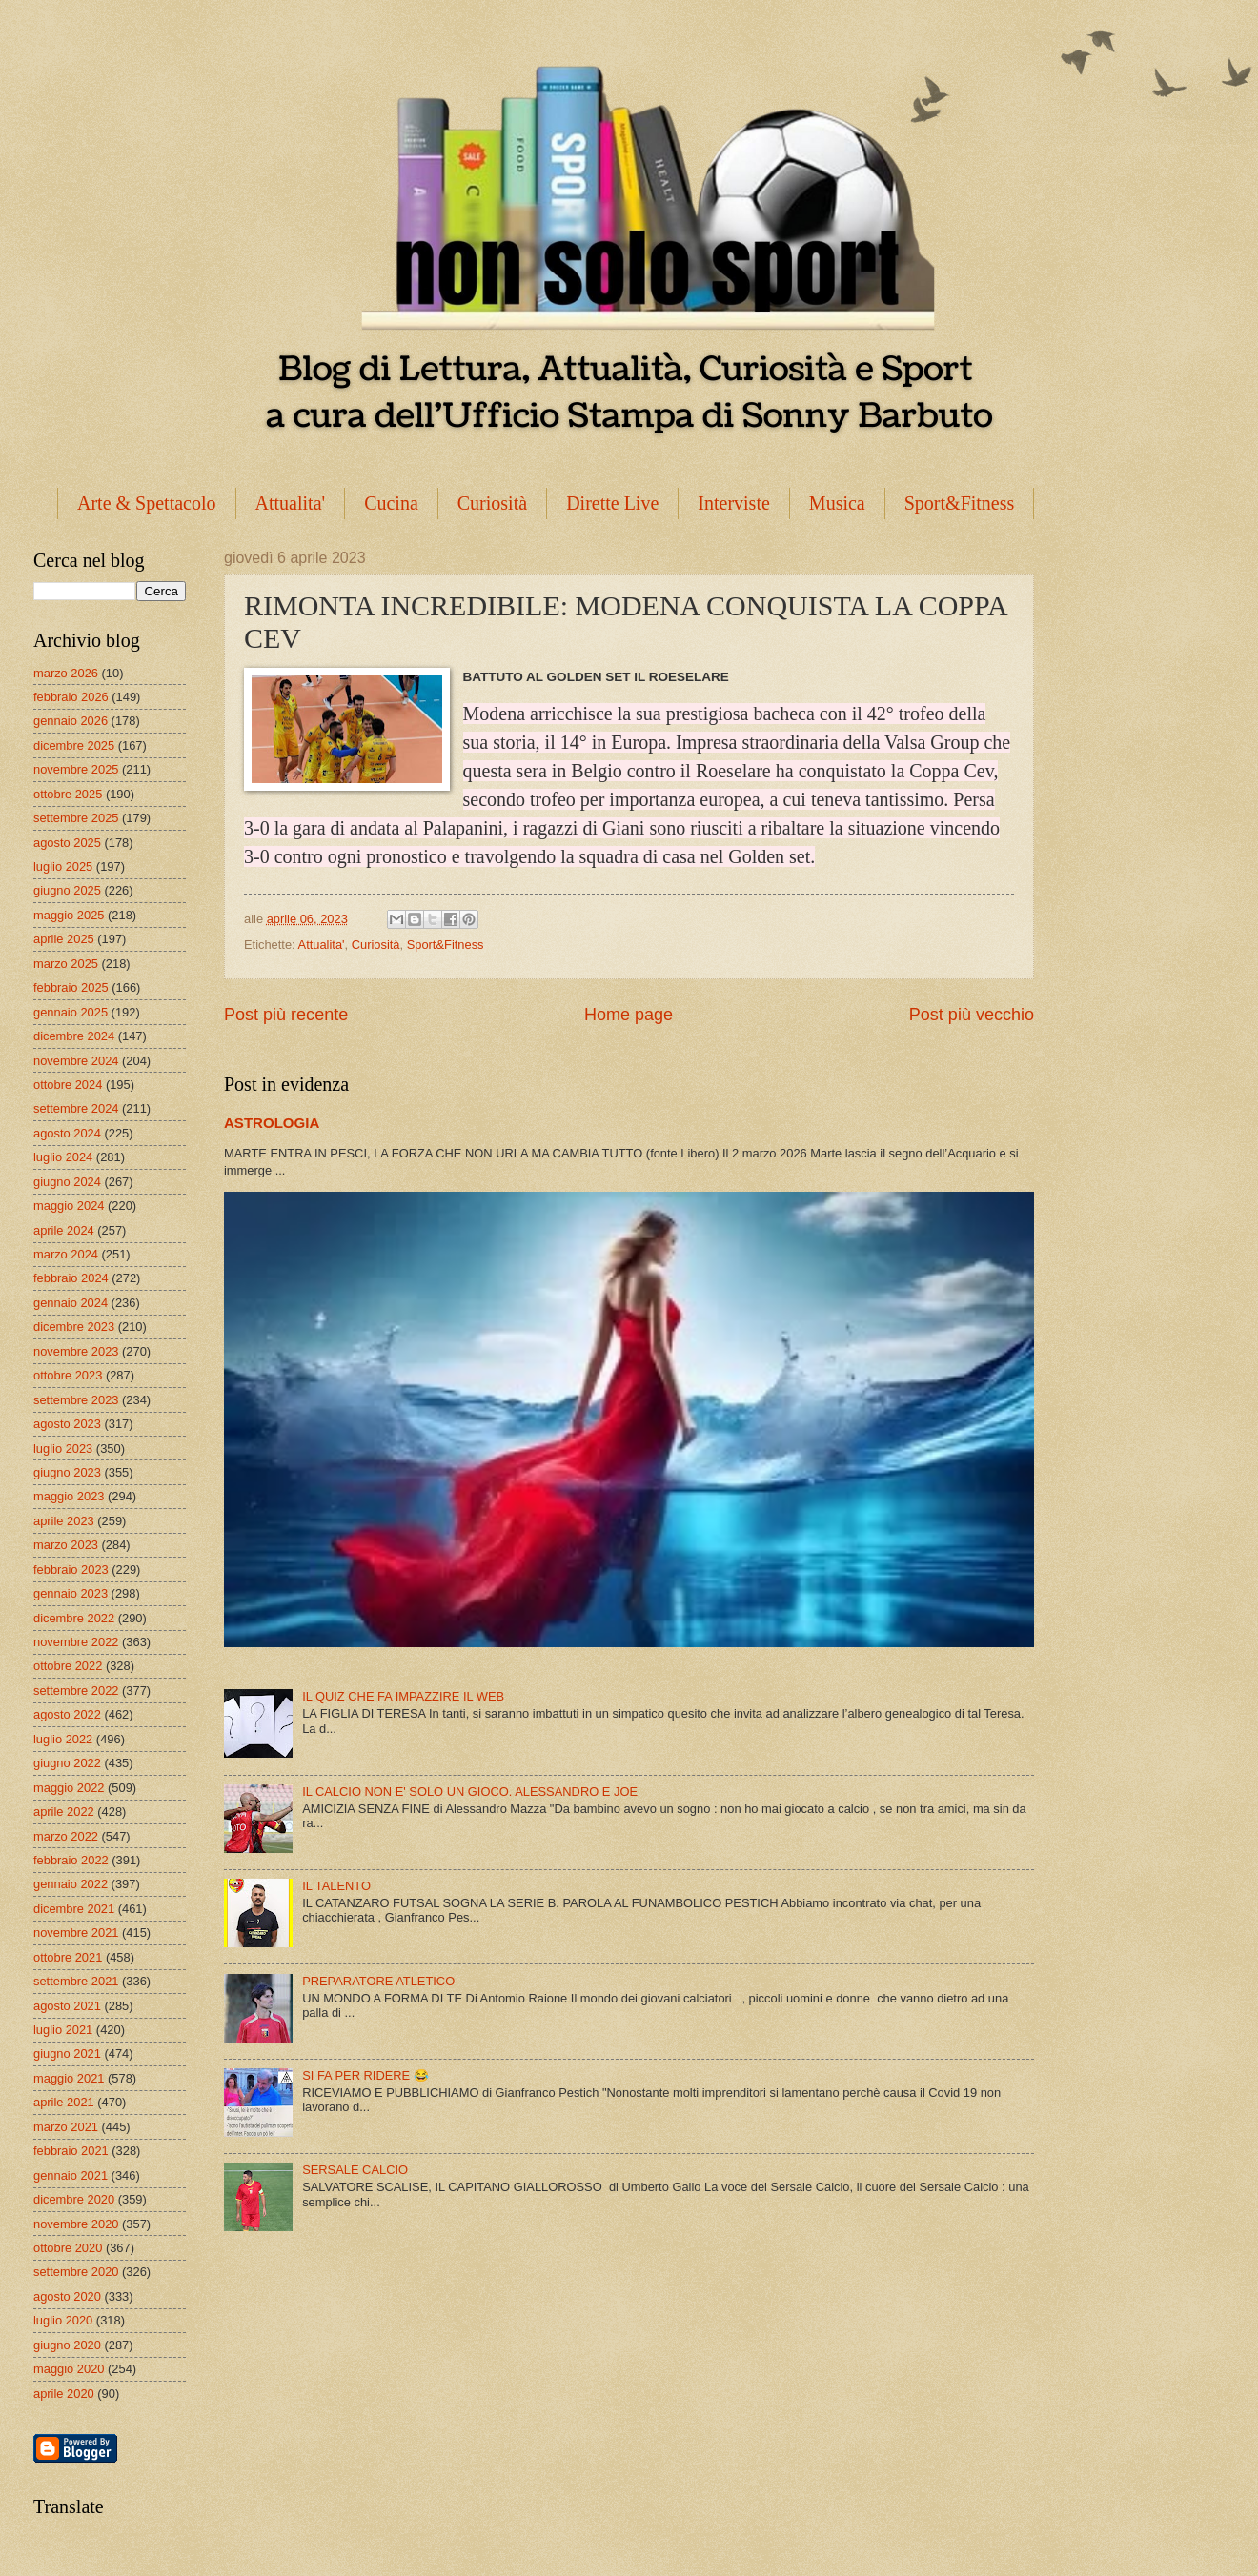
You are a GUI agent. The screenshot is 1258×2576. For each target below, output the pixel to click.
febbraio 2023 (71, 1569)
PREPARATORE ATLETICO (378, 1981)
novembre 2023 (75, 1351)
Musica (837, 503)
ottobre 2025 (67, 794)
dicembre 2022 (73, 1618)
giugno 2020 (67, 2345)
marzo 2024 (65, 1254)
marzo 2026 (65, 673)
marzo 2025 (65, 963)
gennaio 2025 (70, 1012)
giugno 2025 (67, 890)
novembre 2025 (75, 769)
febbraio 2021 (71, 2150)
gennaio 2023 (70, 1593)
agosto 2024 (67, 1133)
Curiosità (492, 503)
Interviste (734, 503)
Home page (628, 1014)
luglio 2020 (62, 2320)
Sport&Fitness (959, 503)
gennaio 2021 (70, 2175)
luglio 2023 (62, 1448)
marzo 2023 (65, 1545)
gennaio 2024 (70, 1303)
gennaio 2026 (70, 721)
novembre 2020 (75, 2224)
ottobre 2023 (67, 1375)
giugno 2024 (67, 1182)
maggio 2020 (68, 2369)
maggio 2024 (68, 1205)
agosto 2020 (67, 2296)
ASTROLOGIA (271, 1123)
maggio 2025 (68, 915)
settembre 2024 (75, 1108)
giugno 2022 (67, 1763)
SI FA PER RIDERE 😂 (365, 2075)
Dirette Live (612, 503)
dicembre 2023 (73, 1326)
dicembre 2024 (73, 1036)
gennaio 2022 (70, 1884)
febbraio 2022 (71, 1860)
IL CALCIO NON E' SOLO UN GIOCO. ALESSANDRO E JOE (470, 1791)
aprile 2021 (63, 2102)
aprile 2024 (63, 1230)
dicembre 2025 (73, 745)
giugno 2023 (67, 1472)
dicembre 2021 (73, 1909)
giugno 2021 (67, 2053)
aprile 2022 (63, 1811)
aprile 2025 (63, 939)
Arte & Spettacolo (146, 503)
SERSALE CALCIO (355, 2170)
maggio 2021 (68, 2078)
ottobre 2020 (67, 2248)
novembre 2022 (75, 1642)
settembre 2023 (75, 1400)
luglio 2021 (62, 2030)
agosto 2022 (67, 1714)
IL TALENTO (336, 1886)
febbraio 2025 (71, 987)
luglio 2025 (62, 866)
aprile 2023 (63, 1521)
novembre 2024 (75, 1061)
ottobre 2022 (67, 1666)
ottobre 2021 (67, 1957)
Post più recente (286, 1014)
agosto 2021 (67, 2006)
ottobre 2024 (67, 1084)
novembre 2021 (75, 1932)
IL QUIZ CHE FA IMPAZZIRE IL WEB (403, 1696)
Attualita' (290, 503)
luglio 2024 (62, 1157)
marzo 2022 (65, 1836)
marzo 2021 (65, 2127)
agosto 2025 (67, 842)
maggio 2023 (68, 1496)
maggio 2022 (68, 1788)
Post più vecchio (971, 1014)
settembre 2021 (75, 1981)
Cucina (391, 503)
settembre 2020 (75, 2271)
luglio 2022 (62, 1739)
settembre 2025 (75, 818)
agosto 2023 (67, 1424)
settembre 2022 (75, 1690)
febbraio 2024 (71, 1278)
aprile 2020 (63, 2393)
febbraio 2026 (71, 697)
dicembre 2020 (73, 2199)
